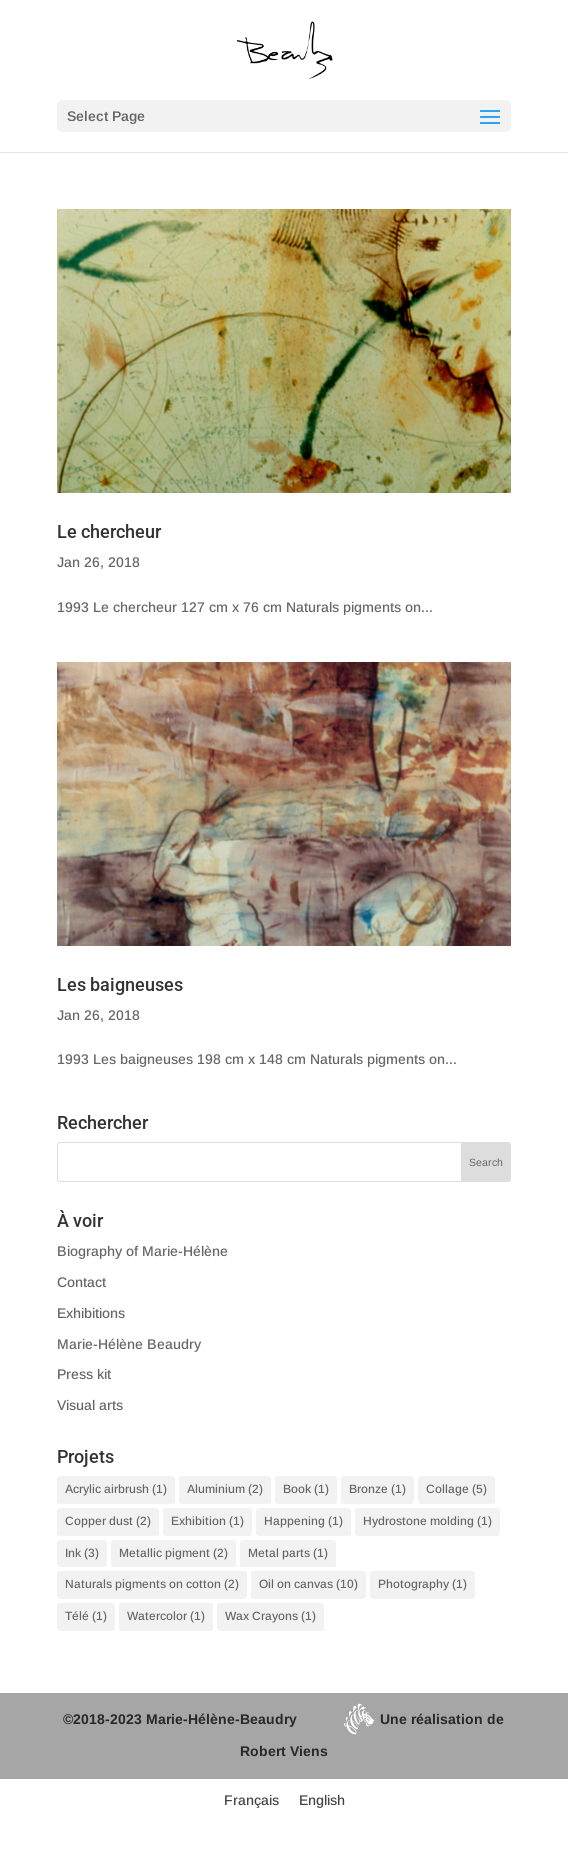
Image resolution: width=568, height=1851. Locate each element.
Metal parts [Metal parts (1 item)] (288, 1553)
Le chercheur (109, 531)
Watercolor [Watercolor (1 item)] (166, 1616)
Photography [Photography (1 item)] (422, 1584)
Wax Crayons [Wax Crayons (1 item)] (270, 1616)
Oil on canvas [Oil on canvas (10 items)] (308, 1584)
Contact (81, 1282)
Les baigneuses (120, 984)
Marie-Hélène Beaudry (129, 1344)
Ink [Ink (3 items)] (82, 1553)
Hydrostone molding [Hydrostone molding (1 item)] (427, 1521)
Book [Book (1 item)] (306, 1489)
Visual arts (90, 1405)
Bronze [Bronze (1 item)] (377, 1489)
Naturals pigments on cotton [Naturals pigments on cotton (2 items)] (152, 1584)
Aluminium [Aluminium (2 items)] (225, 1489)
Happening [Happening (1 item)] (303, 1521)
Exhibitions (91, 1313)
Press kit (84, 1374)
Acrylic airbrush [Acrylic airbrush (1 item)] (116, 1489)
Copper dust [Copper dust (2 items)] (108, 1521)
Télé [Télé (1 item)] (86, 1616)
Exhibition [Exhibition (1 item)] (207, 1521)
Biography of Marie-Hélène (142, 1251)
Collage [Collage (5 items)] (456, 1489)
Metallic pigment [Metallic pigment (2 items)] (173, 1553)
